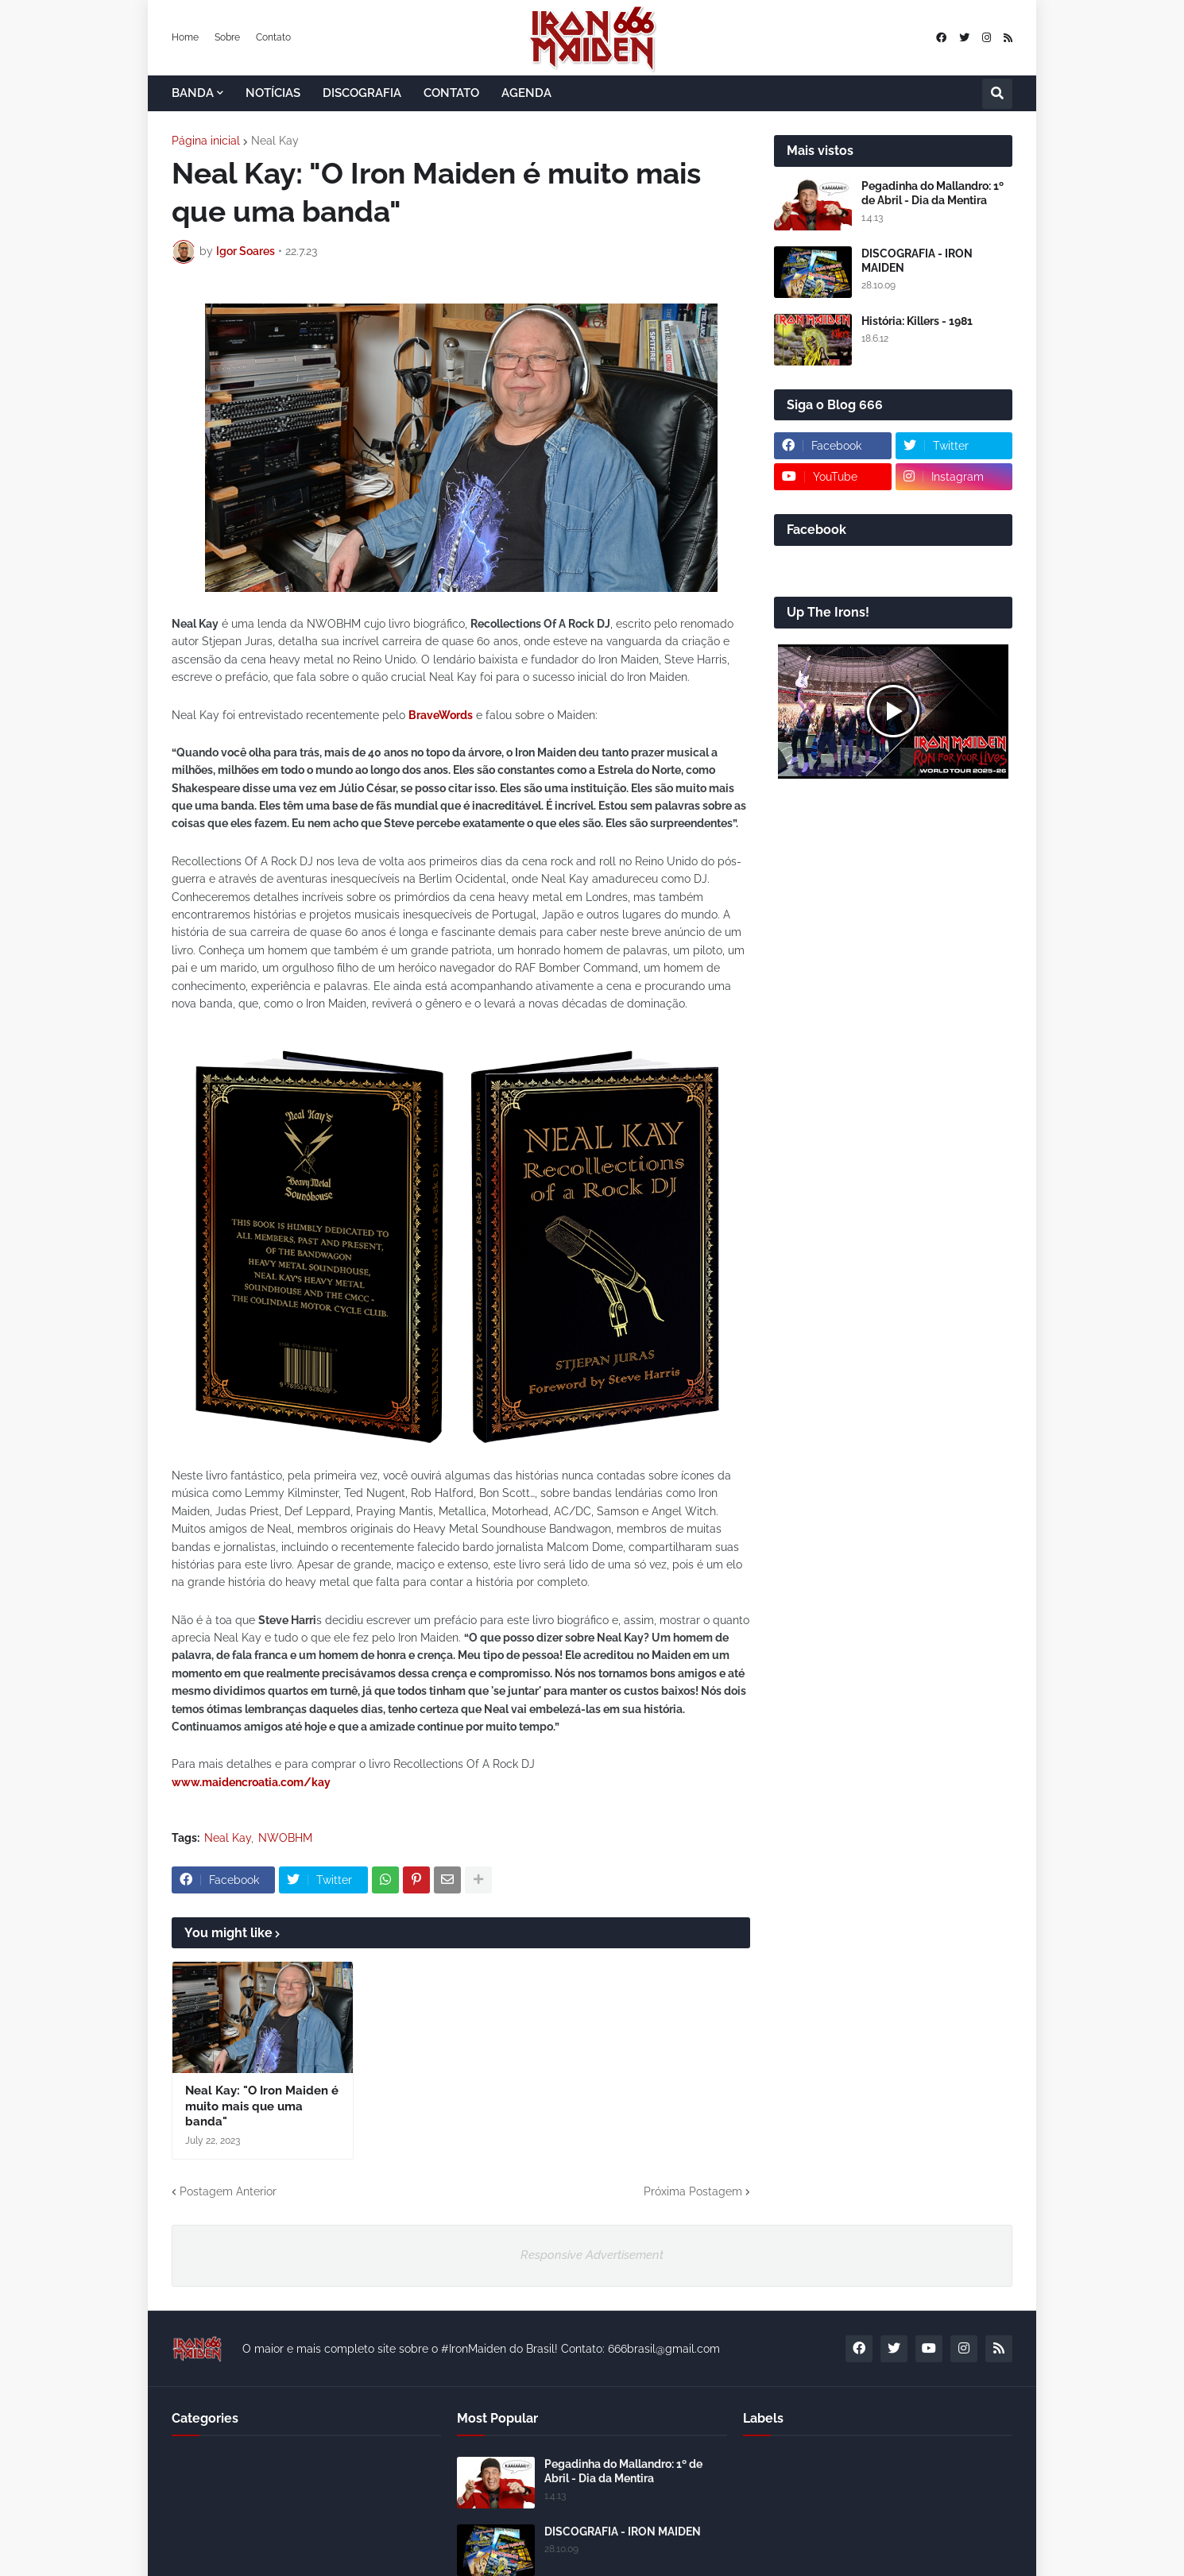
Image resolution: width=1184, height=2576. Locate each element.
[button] (997, 94)
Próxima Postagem (693, 2191)
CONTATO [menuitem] (451, 93)
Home (185, 37)
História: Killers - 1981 (917, 321)
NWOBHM (285, 1837)
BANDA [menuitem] (193, 93)
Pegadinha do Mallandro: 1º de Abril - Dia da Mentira (932, 193)
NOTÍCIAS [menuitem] (273, 93)
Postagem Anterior (228, 2191)
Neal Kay (275, 140)
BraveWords (440, 715)
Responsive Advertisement (592, 2255)
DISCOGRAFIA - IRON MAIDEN (917, 260)
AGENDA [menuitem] (526, 93)
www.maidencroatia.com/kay (251, 1782)
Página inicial (206, 140)
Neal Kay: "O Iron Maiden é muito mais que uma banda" (262, 2106)
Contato (273, 37)
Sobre (227, 37)
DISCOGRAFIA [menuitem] (362, 93)
